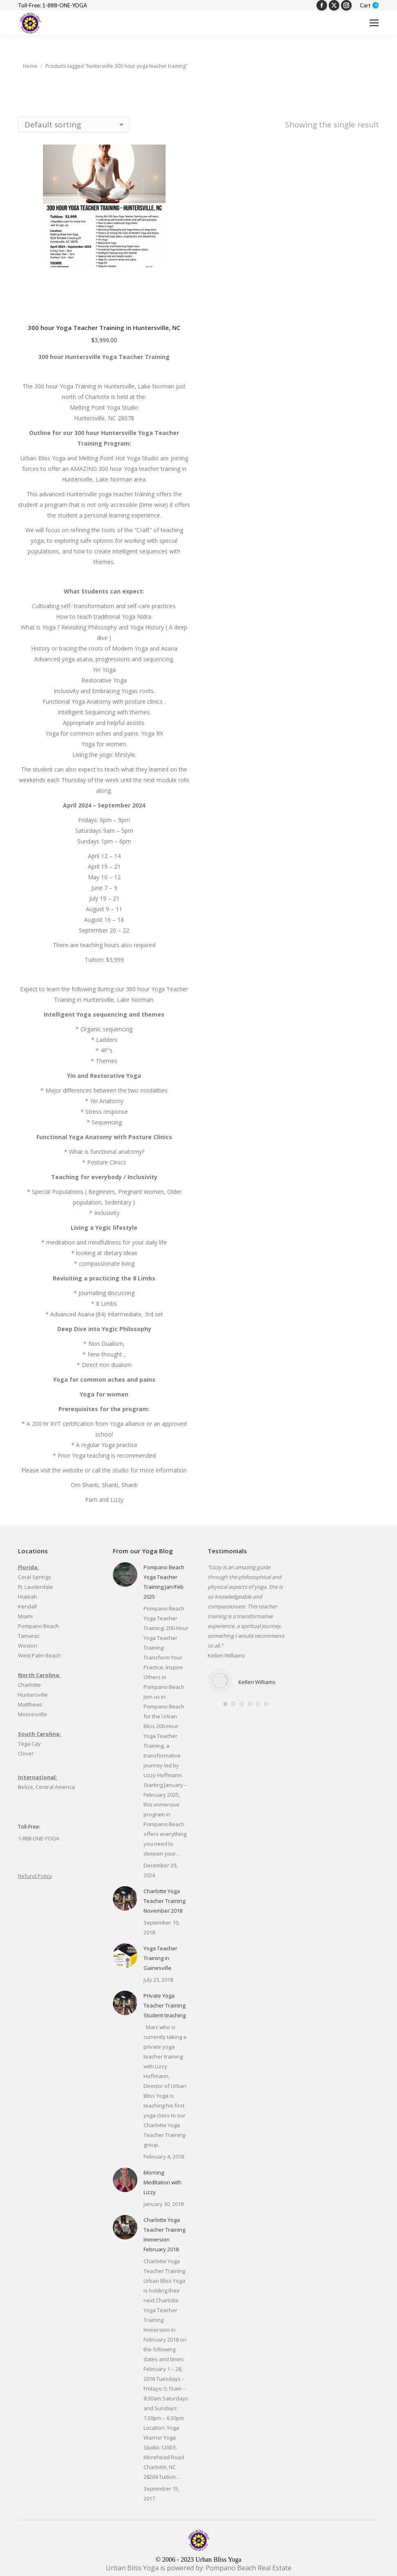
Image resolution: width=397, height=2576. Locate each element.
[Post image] (125, 1574)
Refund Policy (35, 1876)
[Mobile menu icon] (374, 23)
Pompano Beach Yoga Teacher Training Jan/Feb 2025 (164, 1581)
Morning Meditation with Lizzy (163, 2182)
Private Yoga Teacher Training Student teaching (165, 2005)
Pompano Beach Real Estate (249, 2567)
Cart (369, 5)
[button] (225, 1704)
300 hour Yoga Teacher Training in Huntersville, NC (104, 327)
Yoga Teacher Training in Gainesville (160, 1958)
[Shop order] (74, 124)
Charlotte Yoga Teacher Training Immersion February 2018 (164, 2234)
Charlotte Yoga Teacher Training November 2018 (164, 1900)
